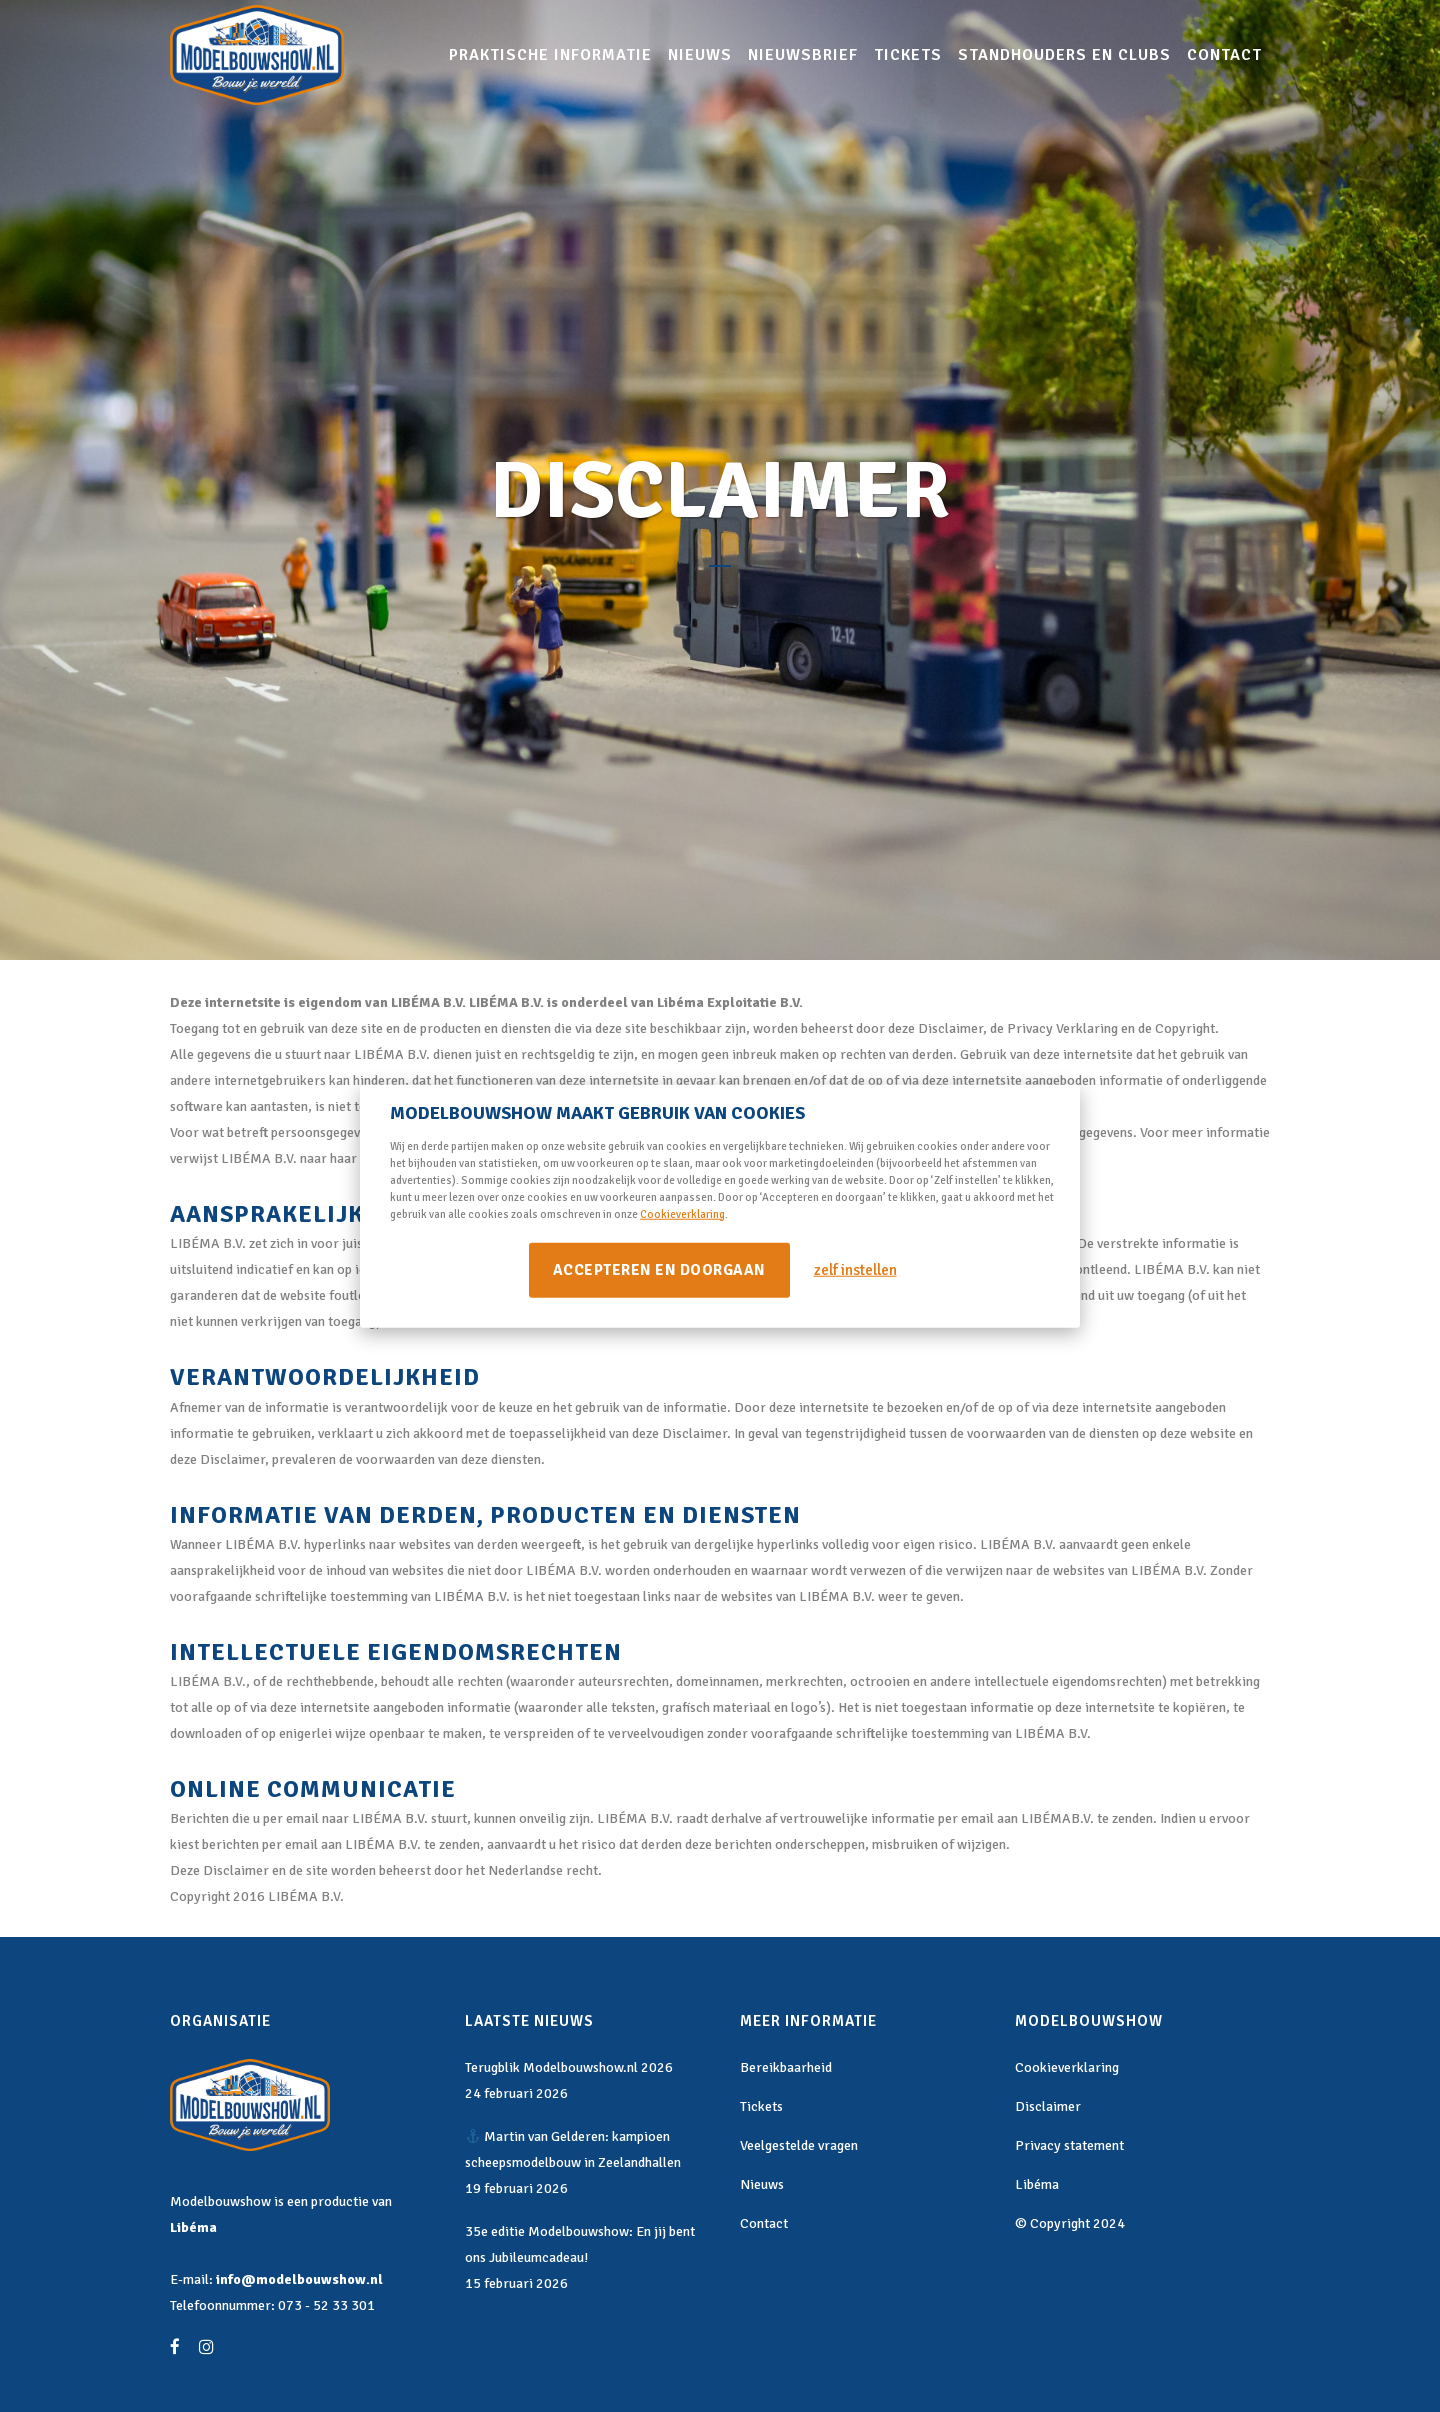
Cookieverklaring (682, 1213)
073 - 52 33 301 (326, 2305)
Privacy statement (1069, 2145)
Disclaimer (1048, 2106)
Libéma (193, 2227)
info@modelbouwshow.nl (299, 2279)
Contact (764, 2223)
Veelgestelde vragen (799, 2145)
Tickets (761, 2106)
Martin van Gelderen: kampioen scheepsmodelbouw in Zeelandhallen (573, 2149)
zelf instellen (855, 1270)
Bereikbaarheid (786, 2067)
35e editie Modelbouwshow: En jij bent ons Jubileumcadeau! (580, 2244)
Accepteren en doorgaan (659, 1269)
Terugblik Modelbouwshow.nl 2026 (569, 2067)
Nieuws (762, 2184)
